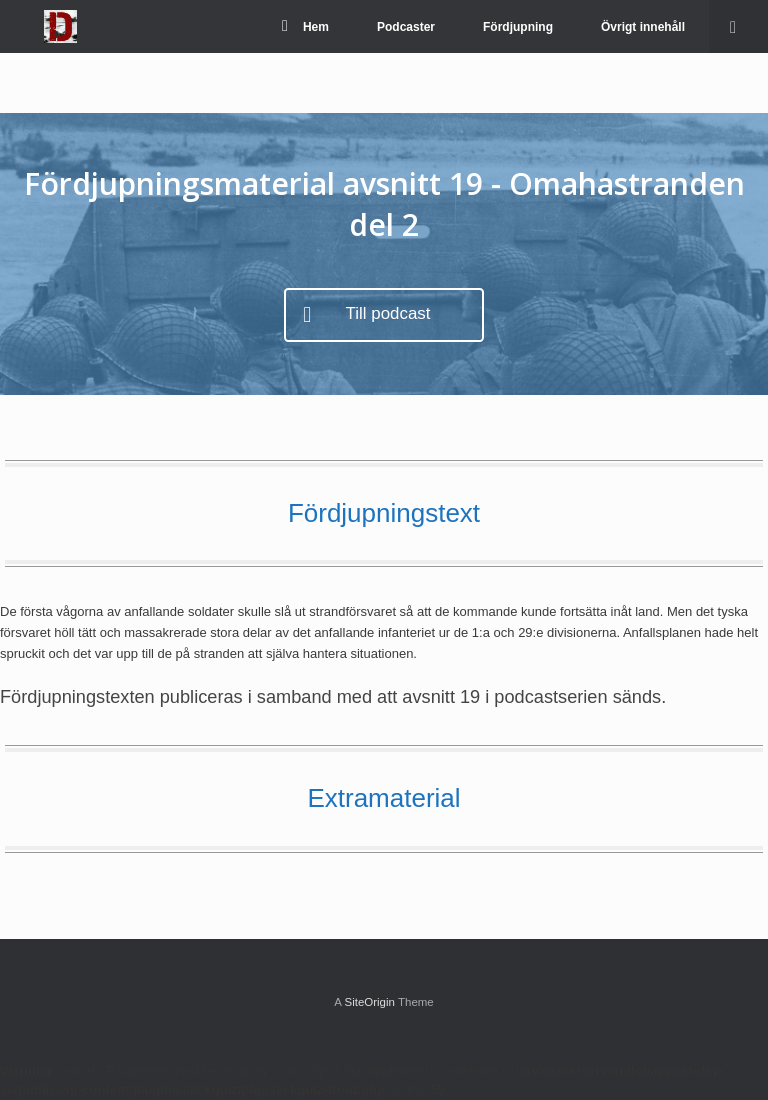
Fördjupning (518, 27)
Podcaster (406, 27)
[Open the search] (738, 26)
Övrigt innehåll (643, 27)
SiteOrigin (369, 1002)
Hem (305, 27)
